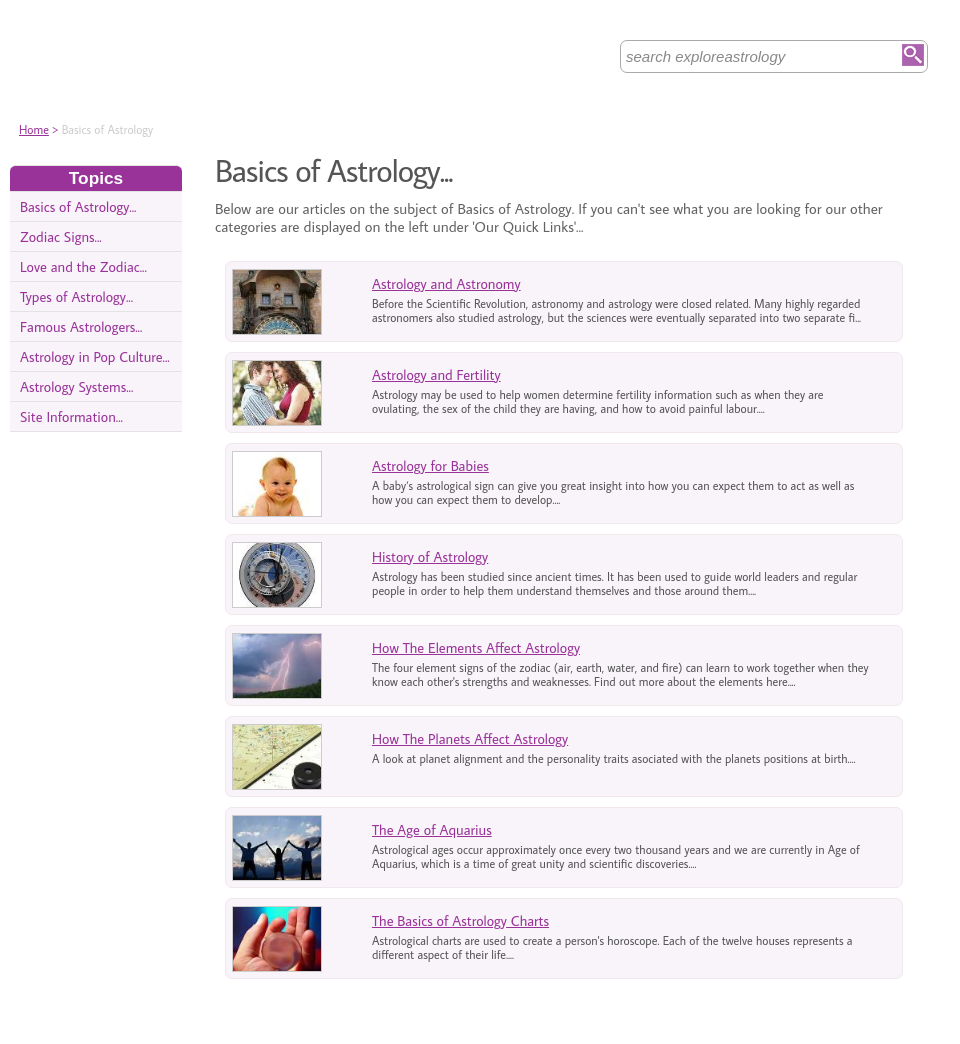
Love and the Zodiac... (83, 266)
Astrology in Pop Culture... (95, 356)
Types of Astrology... (76, 296)
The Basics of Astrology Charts (460, 920)
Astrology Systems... (76, 386)
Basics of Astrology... (78, 206)
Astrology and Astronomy (446, 283)
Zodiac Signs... (61, 236)
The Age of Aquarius (432, 829)
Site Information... (71, 416)
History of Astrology (430, 556)
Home (34, 129)
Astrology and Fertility (436, 374)
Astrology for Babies (430, 465)
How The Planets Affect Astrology (470, 738)
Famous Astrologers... (81, 326)
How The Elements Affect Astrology (476, 647)
